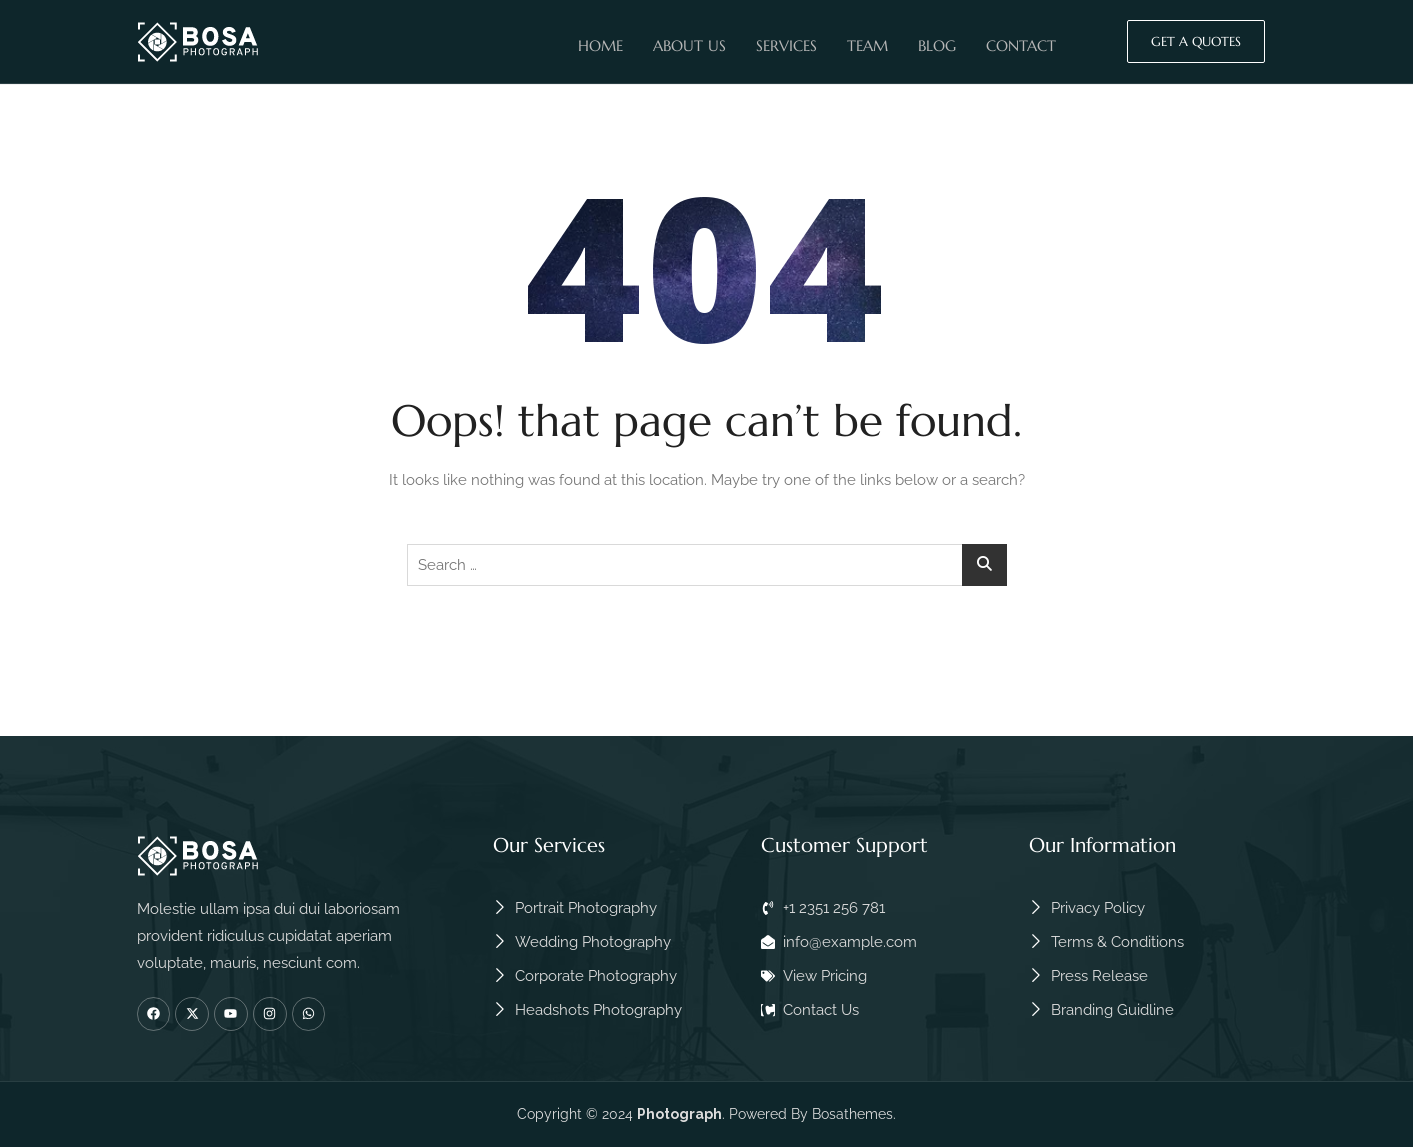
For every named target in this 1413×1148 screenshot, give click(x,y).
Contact (1021, 43)
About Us (689, 43)
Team (867, 43)
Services (786, 43)
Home (600, 43)
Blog (937, 43)
